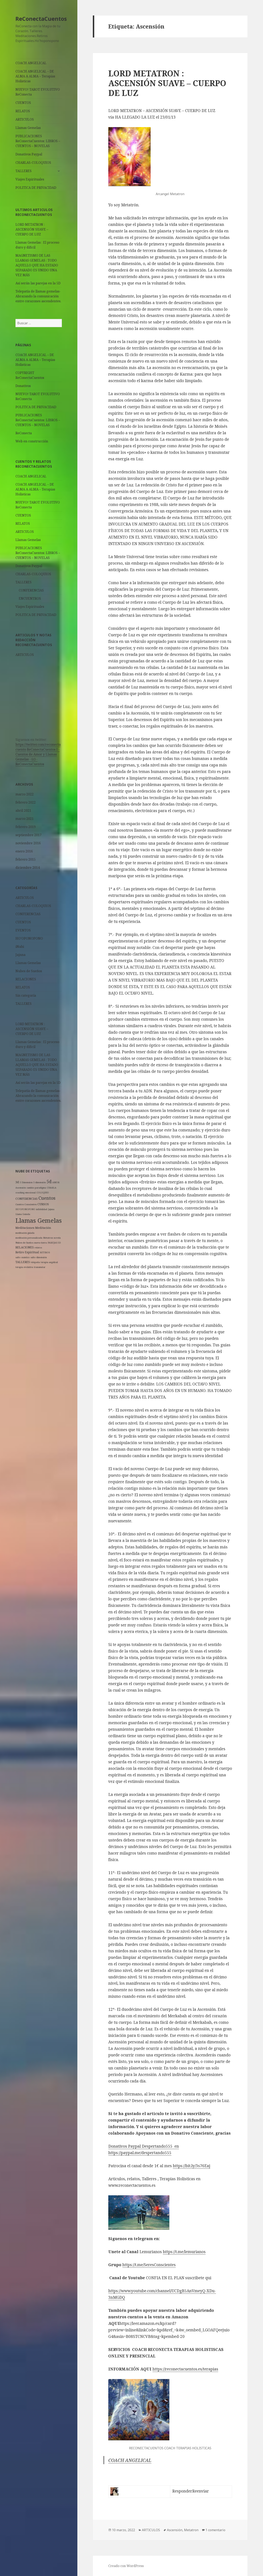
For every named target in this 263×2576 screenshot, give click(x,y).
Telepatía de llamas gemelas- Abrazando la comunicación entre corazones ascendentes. (38, 296)
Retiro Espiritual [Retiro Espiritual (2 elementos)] (27, 1252)
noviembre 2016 (28, 843)
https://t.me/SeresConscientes (149, 2264)
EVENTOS (23, 930)
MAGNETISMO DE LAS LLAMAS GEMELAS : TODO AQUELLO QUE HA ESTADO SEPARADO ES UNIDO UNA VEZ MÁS (36, 265)
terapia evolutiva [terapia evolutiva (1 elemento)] (24, 1267)
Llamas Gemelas (28, 127)
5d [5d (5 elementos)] (49, 1181)
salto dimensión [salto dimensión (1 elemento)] (39, 1257)
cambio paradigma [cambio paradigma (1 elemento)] (36, 1187)
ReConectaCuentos (41, 18)
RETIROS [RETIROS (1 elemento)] (45, 1252)
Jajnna (20, 954)
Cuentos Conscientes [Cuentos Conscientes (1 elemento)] (26, 1204)
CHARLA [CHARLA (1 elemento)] (51, 1187)
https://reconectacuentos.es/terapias (185, 2369)
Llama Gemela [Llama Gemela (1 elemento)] (22, 1214)
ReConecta (23, 433)
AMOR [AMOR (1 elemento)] (55, 1182)
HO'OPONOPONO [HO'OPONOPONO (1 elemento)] (25, 1209)
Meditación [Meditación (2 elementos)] (43, 1228)
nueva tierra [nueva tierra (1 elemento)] (40, 1242)
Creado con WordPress (126, 2566)
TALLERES (23, 171)
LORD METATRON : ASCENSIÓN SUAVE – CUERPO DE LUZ (31, 229)
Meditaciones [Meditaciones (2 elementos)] (24, 1228)
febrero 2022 (25, 802)
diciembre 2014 (27, 867)
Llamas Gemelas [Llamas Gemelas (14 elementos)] (38, 1220)
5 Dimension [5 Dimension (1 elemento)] (26, 1182)
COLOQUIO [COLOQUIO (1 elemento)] (42, 1192)
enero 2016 (24, 851)
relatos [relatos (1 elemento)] (38, 1247)
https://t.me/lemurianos (184, 2251)
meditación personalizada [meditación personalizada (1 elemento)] (28, 1237)
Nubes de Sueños (28, 971)
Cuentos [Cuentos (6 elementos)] (46, 1198)
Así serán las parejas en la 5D (37, 283)
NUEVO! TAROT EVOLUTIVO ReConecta (37, 92)
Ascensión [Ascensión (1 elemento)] (20, 1187)
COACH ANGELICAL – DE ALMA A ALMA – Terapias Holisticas (35, 76)
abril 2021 (23, 810)
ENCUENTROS (30, 598)
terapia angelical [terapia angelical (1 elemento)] (49, 1262)
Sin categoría (25, 995)
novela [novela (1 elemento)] (57, 1237)
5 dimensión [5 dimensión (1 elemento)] (39, 1182)
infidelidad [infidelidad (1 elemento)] (41, 1209)
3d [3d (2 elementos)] (17, 1182)
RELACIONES (25, 979)
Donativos (23, 386)
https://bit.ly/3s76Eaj (191, 2165)
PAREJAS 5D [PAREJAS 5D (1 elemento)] (54, 1242)
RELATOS (22, 111)
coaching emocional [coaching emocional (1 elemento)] (25, 1192)
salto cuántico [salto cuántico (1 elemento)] (22, 1257)
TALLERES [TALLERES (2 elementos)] (22, 1262)
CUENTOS (23, 102)
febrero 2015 (25, 859)
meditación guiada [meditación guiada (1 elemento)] (24, 1232)
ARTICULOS (24, 119)
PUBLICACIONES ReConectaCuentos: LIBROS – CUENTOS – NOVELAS (37, 141)
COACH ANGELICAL (30, 63)
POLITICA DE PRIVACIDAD (35, 187)
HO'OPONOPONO (29, 938)
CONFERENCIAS (31, 590)
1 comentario (215, 2530)
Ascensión (174, 2530)
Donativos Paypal (28, 154)
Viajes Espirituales (29, 179)
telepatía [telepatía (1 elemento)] (35, 1262)
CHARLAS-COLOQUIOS (33, 162)
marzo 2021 (24, 818)
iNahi (19, 946)
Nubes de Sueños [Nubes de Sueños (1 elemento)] (24, 1242)
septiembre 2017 (28, 835)
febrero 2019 (25, 827)
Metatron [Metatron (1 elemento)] (48, 1237)
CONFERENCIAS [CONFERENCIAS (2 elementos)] (26, 1199)
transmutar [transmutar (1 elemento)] (39, 1267)
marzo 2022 (24, 794)
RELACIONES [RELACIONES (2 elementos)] (24, 1247)
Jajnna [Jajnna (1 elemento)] (51, 1209)
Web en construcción (31, 441)
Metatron (191, 2530)
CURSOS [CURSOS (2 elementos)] (43, 1204)
